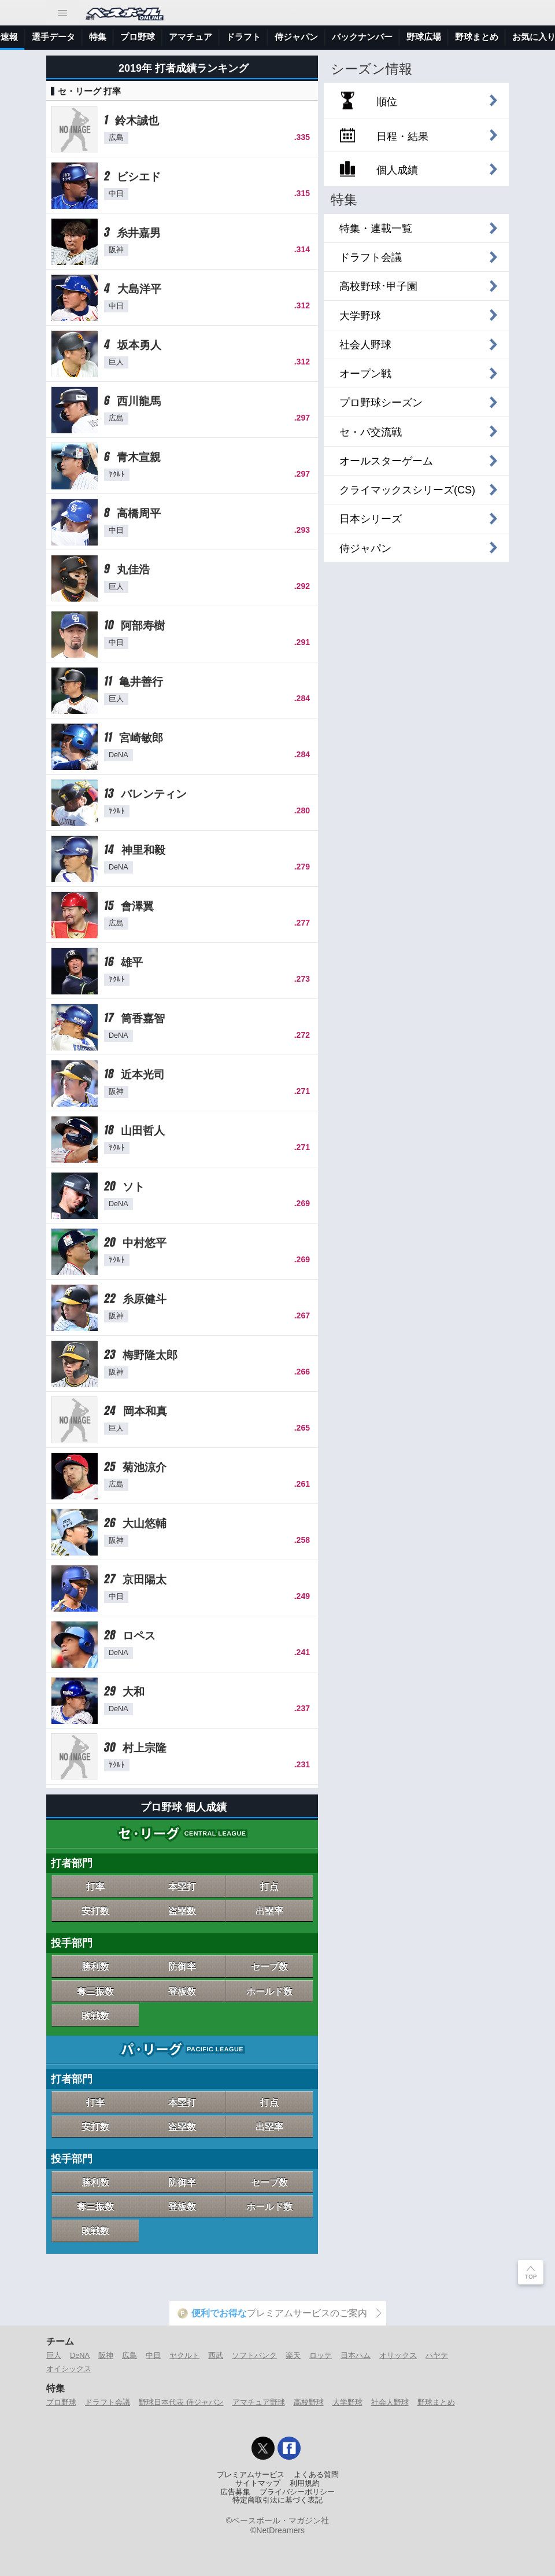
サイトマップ (257, 2483)
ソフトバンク (254, 2355)
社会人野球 (390, 2402)
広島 (129, 2355)
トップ (20, 37)
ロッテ (320, 2355)
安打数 (95, 1911)
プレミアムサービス (250, 2475)
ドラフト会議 (107, 2402)
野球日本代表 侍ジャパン (181, 2402)
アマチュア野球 (258, 2402)
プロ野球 (284, 37)
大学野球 (347, 2402)
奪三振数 (95, 1991)
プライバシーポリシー (297, 2492)
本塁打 (182, 1886)
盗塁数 (182, 1911)
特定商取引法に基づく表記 (277, 2500)
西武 (215, 2355)
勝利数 (95, 1966)
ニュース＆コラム (81, 37)
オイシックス (68, 2368)
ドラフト (390, 37)
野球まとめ (436, 2402)
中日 (153, 2355)
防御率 (182, 1966)
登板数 (182, 1991)
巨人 (53, 2355)
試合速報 (147, 37)
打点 (269, 1886)
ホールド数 (269, 1991)
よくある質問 (316, 2475)
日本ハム (356, 2355)
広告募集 (235, 2492)
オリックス (398, 2355)
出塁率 (269, 1911)
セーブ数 (269, 1966)
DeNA (80, 2355)
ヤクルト (184, 2355)
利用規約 (305, 2483)
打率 (95, 1886)
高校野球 (309, 2402)
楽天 (293, 2355)
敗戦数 (95, 2015)
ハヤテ (437, 2355)
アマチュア (337, 37)
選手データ (200, 37)
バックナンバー (509, 37)
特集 (244, 37)
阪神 (105, 2355)
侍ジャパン (443, 37)
